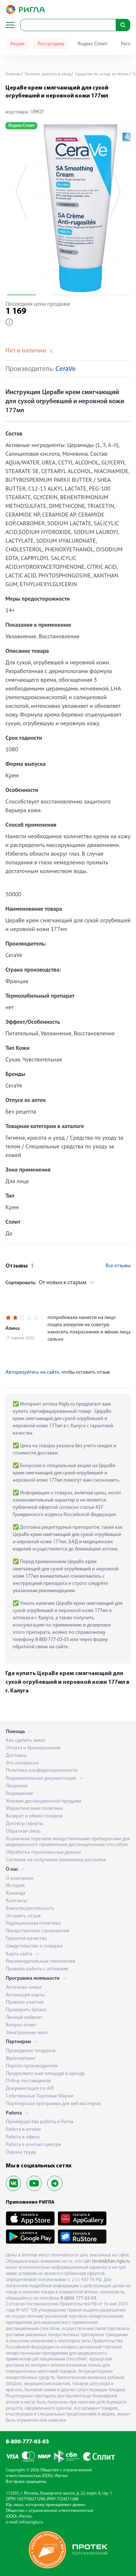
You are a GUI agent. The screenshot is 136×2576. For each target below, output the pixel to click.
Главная (12, 74)
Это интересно (22, 1763)
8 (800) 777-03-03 (78, 2298)
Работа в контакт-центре (33, 2144)
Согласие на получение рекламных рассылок (56, 1860)
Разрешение (19, 1793)
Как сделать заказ (25, 1740)
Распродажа (51, 44)
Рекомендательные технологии (40, 1961)
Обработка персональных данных (43, 1852)
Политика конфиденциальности (42, 1770)
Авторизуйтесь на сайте (32, 1372)
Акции (17, 44)
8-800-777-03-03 (27, 2442)
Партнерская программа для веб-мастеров (53, 2104)
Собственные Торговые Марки (39, 2096)
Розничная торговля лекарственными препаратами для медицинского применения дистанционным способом (68, 1842)
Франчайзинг (21, 2058)
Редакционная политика (33, 1923)
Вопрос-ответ (21, 2025)
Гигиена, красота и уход (47, 74)
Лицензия (17, 1786)
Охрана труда (21, 2152)
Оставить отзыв (23, 1916)
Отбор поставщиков (28, 2081)
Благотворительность (30, 1908)
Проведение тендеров (30, 2051)
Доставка (16, 1755)
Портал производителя (32, 2066)
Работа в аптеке (23, 2129)
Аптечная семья (23, 1987)
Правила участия (25, 2002)
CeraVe (65, 369)
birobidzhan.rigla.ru (111, 2261)
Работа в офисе (23, 2137)
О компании (19, 1878)
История (15, 1885)
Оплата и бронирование (33, 1748)
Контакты (16, 1901)
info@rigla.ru (31, 2522)
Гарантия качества (26, 1938)
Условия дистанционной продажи (43, 1801)
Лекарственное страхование (37, 1931)
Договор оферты (24, 1823)
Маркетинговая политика (34, 1808)
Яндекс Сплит (93, 44)
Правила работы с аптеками (37, 1969)
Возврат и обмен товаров (34, 1816)
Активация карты (25, 1995)
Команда (15, 1893)
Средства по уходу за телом (101, 74)
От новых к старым (45, 1283)
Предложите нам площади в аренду (45, 2073)
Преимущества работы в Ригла (39, 2122)
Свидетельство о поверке (34, 1946)
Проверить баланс (26, 2010)
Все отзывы (118, 1266)
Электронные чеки (27, 2033)
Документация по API (30, 2088)
